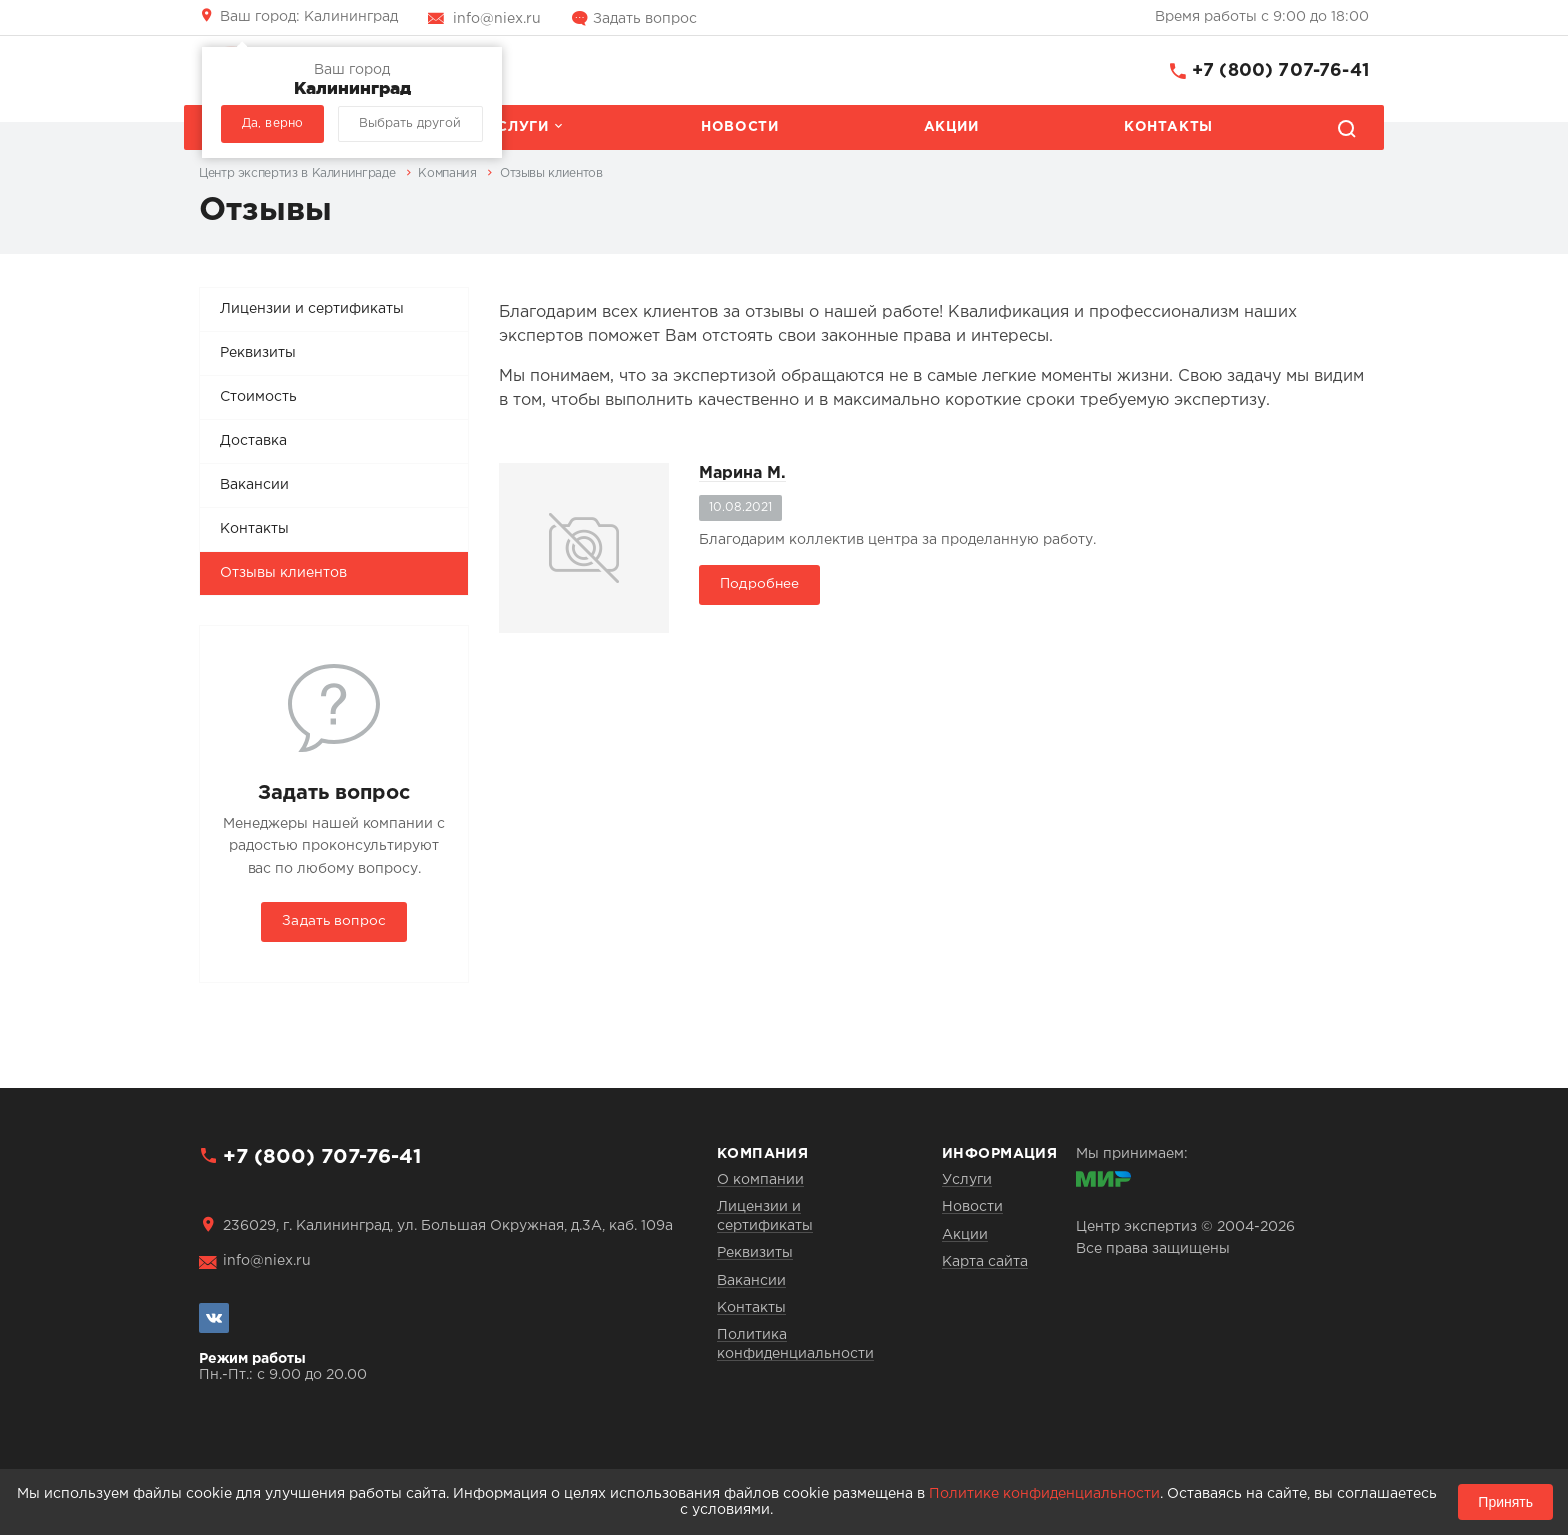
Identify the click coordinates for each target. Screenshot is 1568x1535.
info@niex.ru (497, 19)
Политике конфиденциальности (1044, 1494)
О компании (760, 1180)
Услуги (518, 127)
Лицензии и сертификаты (312, 309)
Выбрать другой (410, 123)
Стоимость (258, 397)
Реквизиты (258, 353)
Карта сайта (985, 1262)
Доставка (253, 441)
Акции (951, 127)
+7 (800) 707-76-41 (1280, 71)
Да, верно (272, 123)
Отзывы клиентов (283, 573)
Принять (1505, 1502)
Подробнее (759, 584)
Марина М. (742, 473)
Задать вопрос (645, 19)
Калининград (309, 17)
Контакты (1168, 127)
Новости (739, 127)
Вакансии (254, 485)
